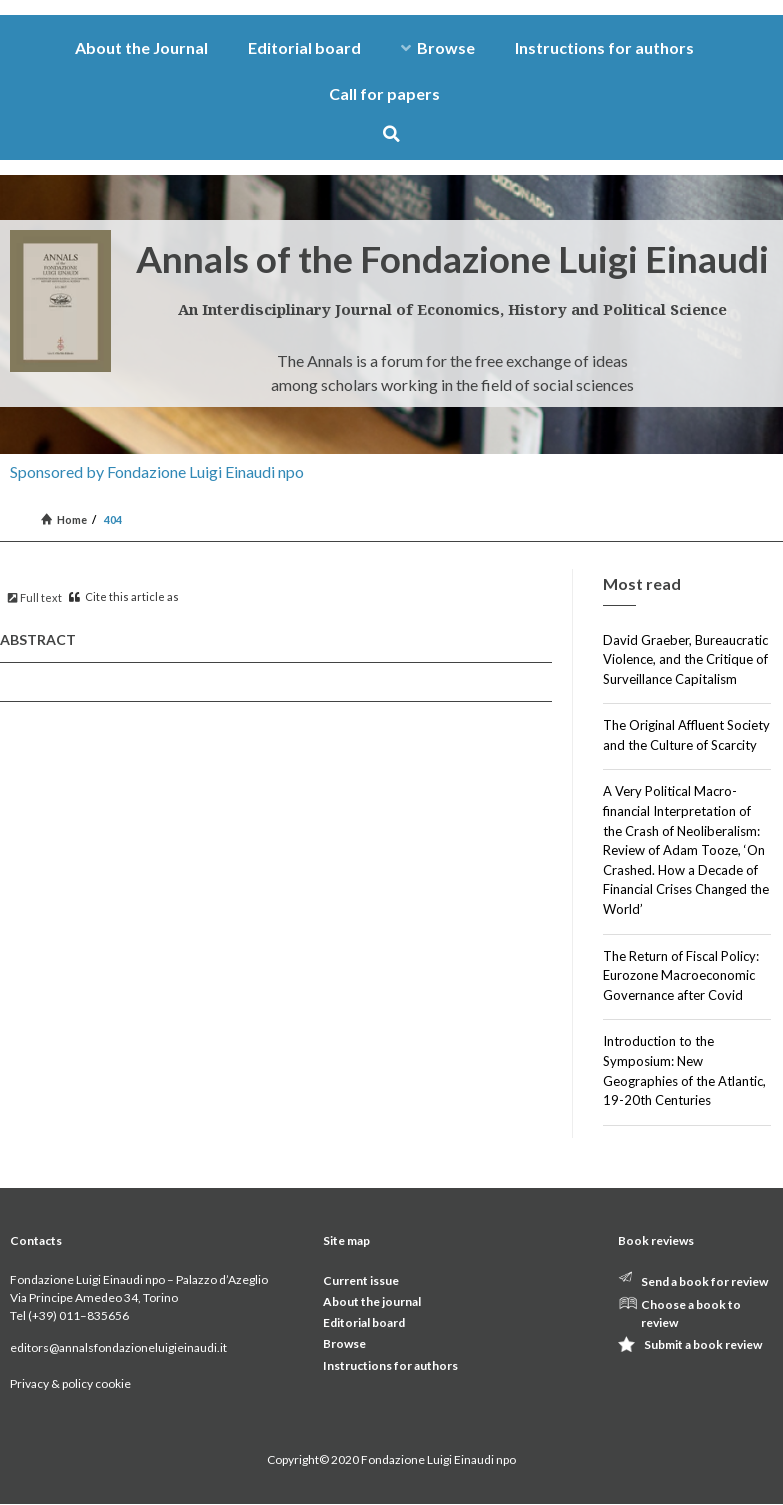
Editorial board (304, 47)
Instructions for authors (604, 47)
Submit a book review (703, 1344)
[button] (391, 133)
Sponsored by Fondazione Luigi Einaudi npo (157, 471)
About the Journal (141, 47)
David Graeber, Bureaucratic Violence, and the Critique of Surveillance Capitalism (685, 659)
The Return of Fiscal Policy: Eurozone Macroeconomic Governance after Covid (681, 975)
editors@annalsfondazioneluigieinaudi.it (118, 1347)
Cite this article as (124, 596)
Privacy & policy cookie (70, 1383)
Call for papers (384, 93)
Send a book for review (704, 1281)
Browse (438, 47)
